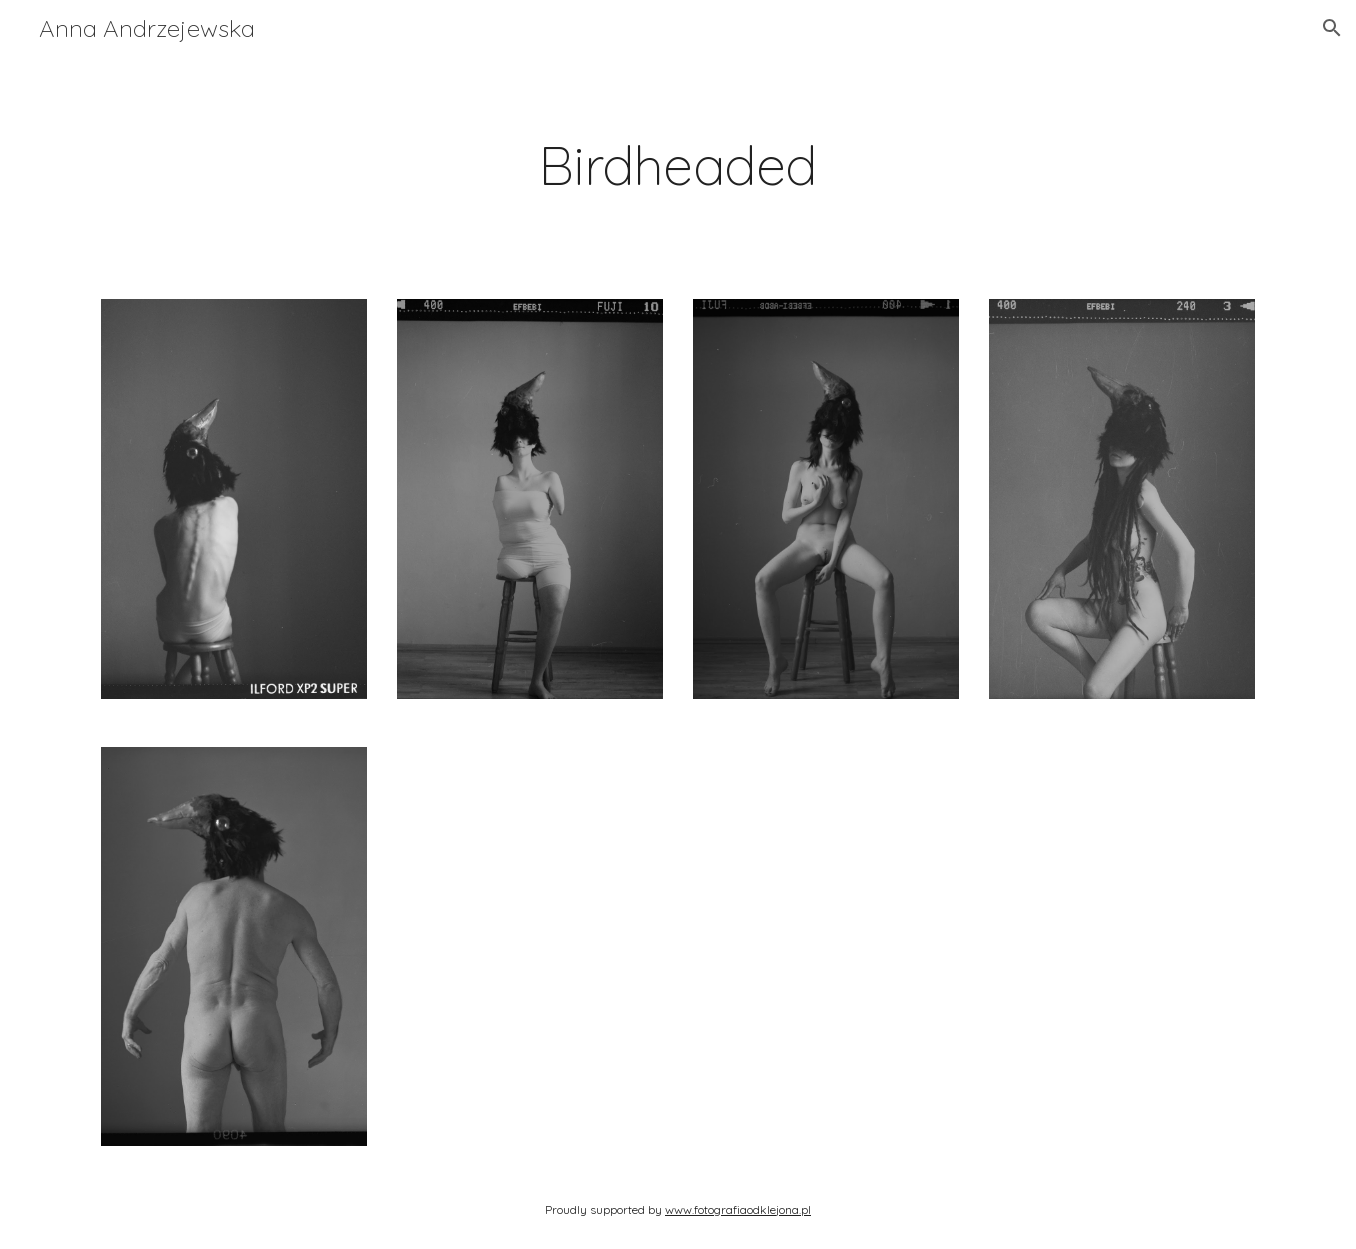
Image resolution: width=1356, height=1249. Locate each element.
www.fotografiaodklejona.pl (738, 1209)
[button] (1332, 28)
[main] (678, 165)
